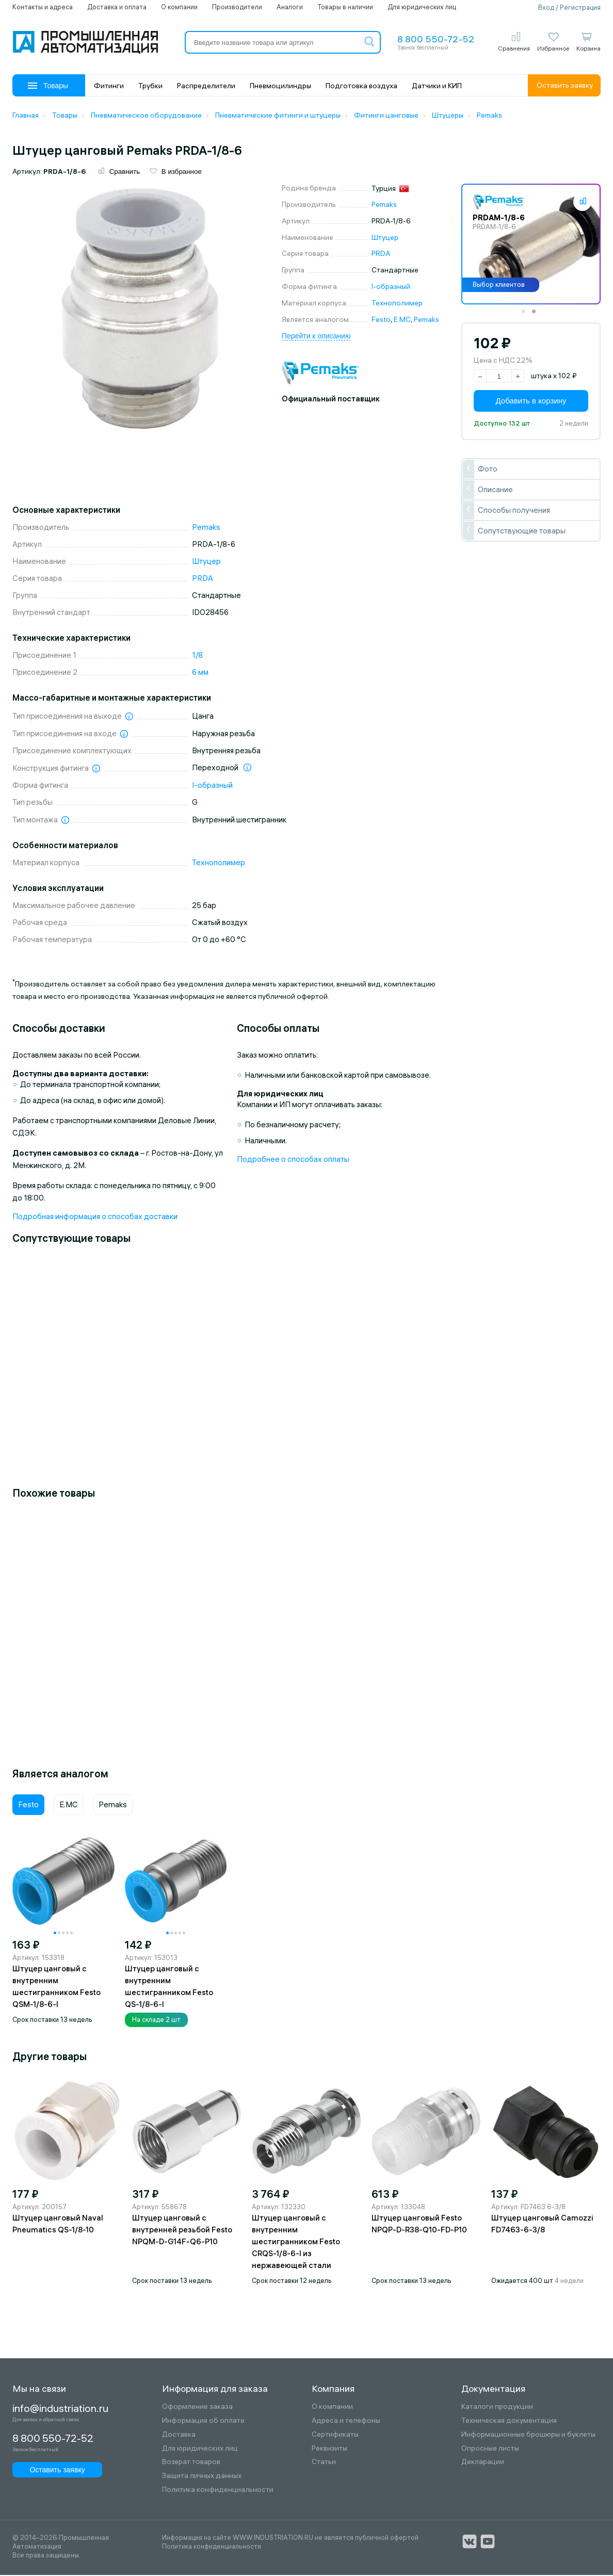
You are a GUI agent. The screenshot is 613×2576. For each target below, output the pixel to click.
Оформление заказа (197, 2408)
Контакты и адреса (42, 7)
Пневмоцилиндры (280, 85)
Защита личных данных (201, 2477)
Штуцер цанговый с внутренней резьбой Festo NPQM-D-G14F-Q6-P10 (182, 2231)
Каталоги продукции (497, 2408)
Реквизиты (329, 2449)
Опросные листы (490, 2449)
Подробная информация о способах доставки (95, 1217)
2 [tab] (537, 316)
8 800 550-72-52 (435, 39)
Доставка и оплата (117, 7)
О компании (179, 7)
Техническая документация (509, 2422)
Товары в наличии (345, 7)
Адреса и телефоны (346, 2422)
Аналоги (290, 7)
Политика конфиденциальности (217, 2491)
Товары (48, 86)
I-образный (391, 288)
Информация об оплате (203, 2422)
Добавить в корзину (531, 402)
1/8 (197, 656)
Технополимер (397, 304)
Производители (237, 7)
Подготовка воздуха (361, 85)
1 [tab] (527, 316)
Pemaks (384, 205)
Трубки (150, 85)
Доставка (179, 2435)
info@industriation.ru (55, 2409)
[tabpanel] (531, 245)
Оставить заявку (565, 85)
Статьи (324, 2463)
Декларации (482, 2463)
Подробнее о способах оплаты (293, 1160)
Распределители (206, 85)
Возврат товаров (191, 2463)
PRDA (381, 255)
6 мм (200, 673)
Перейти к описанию (316, 337)
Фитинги (109, 85)
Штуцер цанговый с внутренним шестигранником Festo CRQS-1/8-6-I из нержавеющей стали (296, 2243)
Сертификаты (335, 2435)
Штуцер (385, 238)
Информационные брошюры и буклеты (528, 2435)
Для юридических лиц (422, 7)
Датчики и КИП (437, 85)
